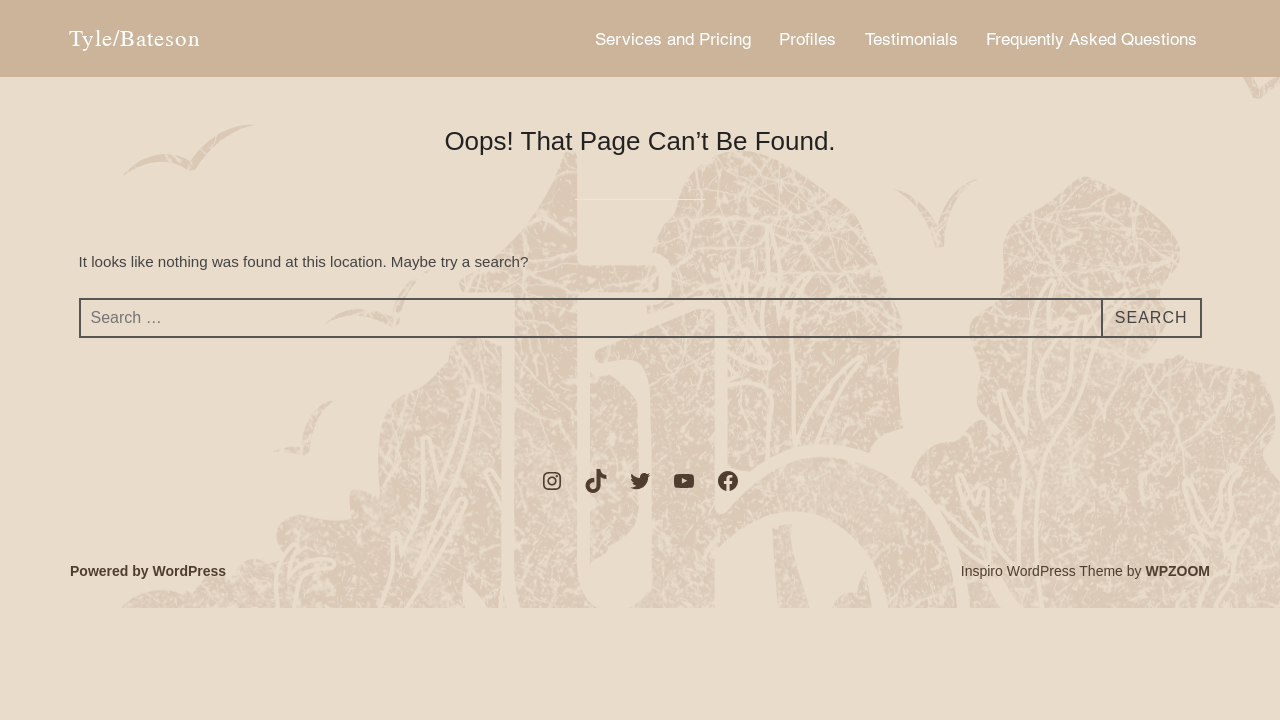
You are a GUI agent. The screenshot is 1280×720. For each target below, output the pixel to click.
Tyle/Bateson (135, 38)
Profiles (807, 39)
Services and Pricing (673, 39)
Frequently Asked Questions (1091, 39)
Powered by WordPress (148, 571)
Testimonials (911, 39)
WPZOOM (1177, 571)
